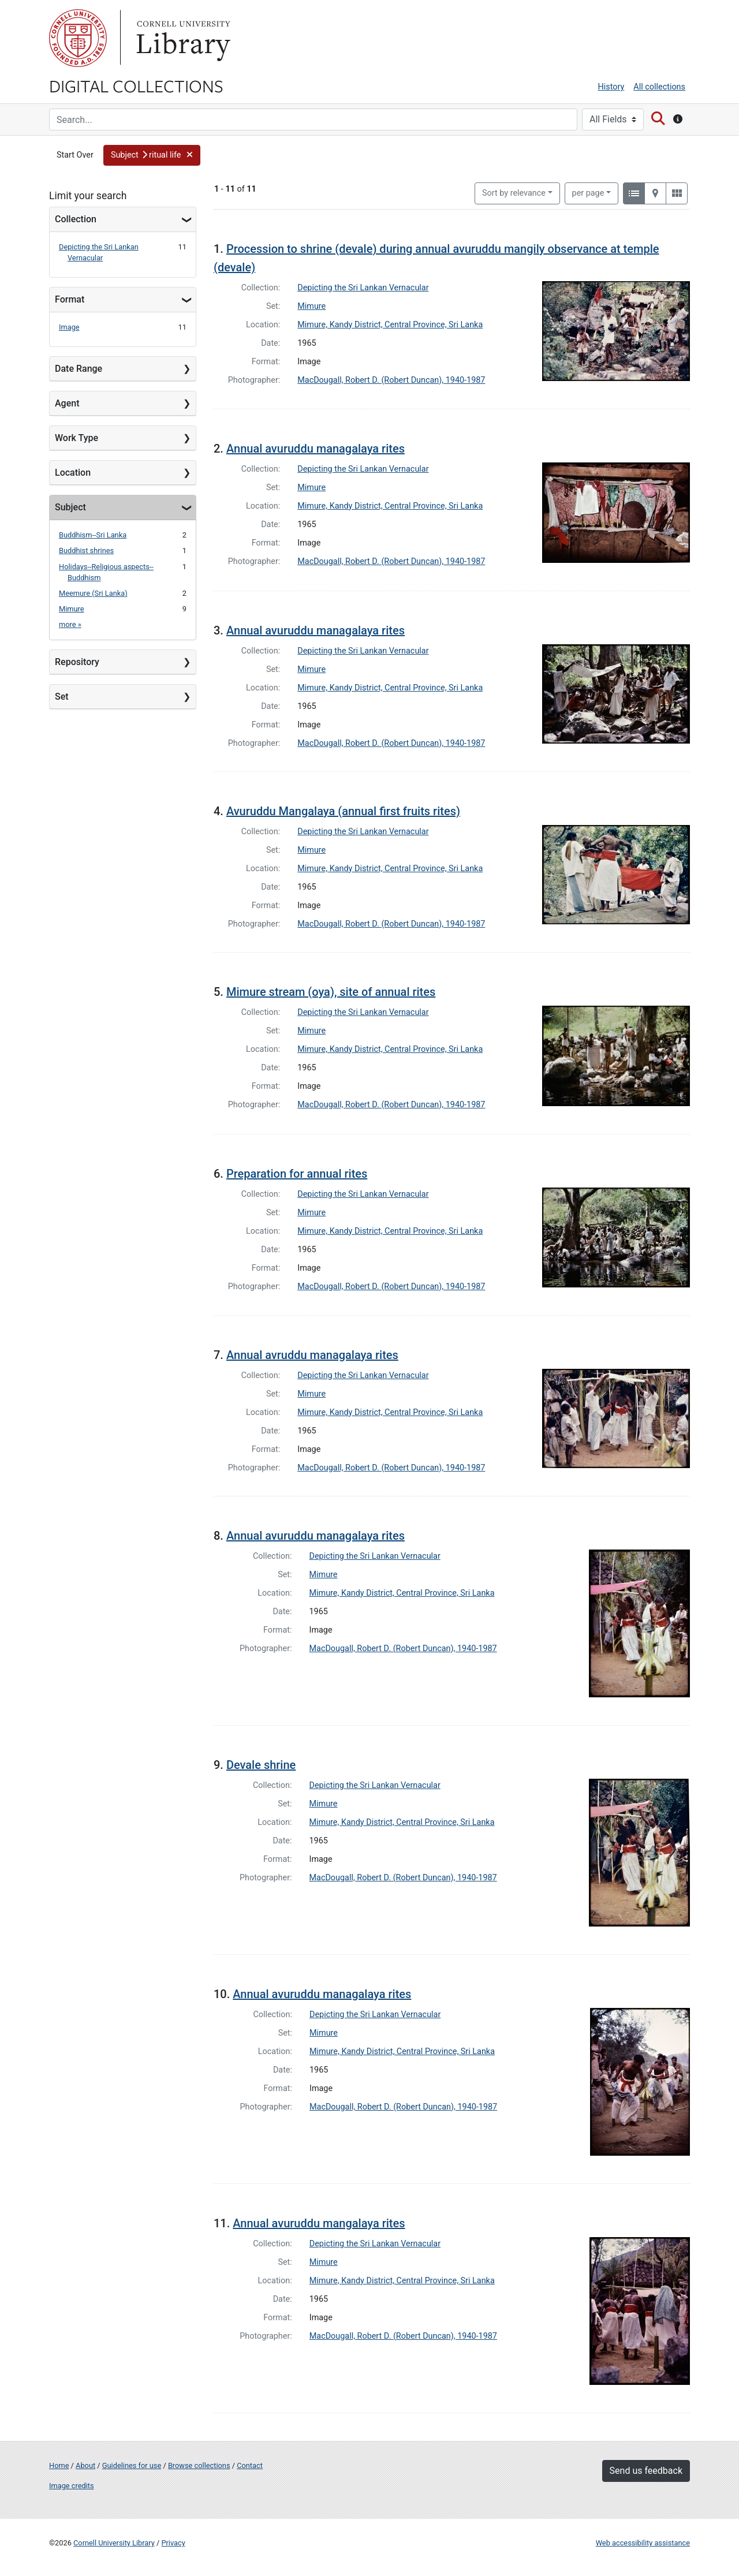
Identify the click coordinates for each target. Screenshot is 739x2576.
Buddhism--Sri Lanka (92, 535)
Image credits (71, 2485)
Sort (514, 193)
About (85, 2465)
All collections (659, 87)
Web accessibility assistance (643, 2542)
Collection (75, 219)
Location (73, 472)
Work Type (76, 437)
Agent (67, 403)
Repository (77, 661)
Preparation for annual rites (296, 1174)
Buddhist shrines (86, 550)
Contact (250, 2465)
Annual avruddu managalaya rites (312, 1355)
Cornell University (78, 38)
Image (69, 327)
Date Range (78, 368)
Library (182, 38)
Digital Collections (136, 85)
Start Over (75, 155)
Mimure (71, 608)
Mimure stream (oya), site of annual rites (330, 992)
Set (62, 696)
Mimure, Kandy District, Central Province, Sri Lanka (390, 325)
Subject (70, 507)
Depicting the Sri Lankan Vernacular (362, 288)
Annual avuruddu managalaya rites (315, 449)
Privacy (173, 2542)
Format (69, 299)
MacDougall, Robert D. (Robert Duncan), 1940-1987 (391, 380)
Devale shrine (261, 1765)
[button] (151, 155)
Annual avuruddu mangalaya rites (319, 2223)
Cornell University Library (114, 2542)
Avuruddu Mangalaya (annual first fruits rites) (343, 811)
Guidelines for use (131, 2465)
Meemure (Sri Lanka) (93, 593)
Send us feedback (646, 2470)
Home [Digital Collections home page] (59, 2465)
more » (70, 624)
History (611, 87)
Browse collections (199, 2465)
